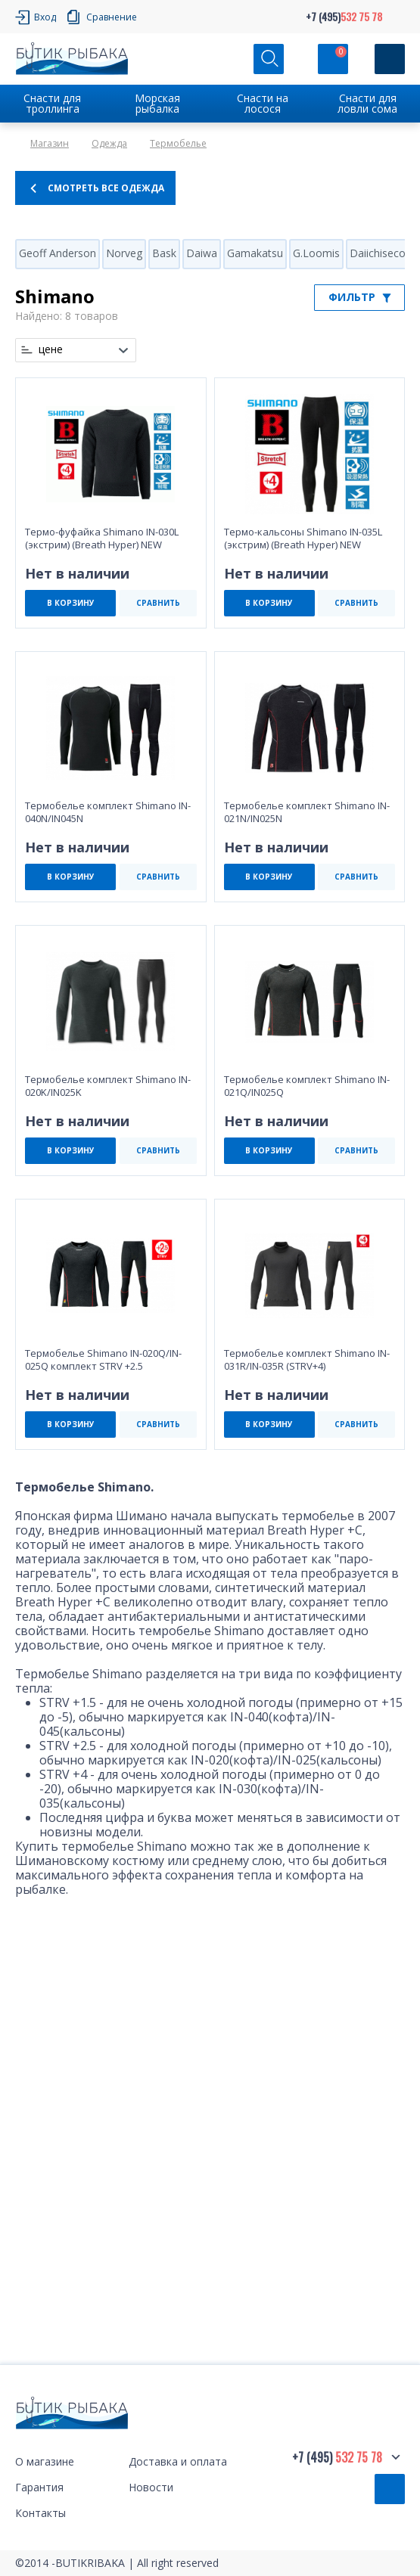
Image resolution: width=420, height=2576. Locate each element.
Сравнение (111, 17)
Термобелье (178, 143)
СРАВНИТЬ (158, 602)
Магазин (49, 143)
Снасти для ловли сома (367, 103)
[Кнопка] (390, 59)
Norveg (124, 253)
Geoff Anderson (57, 253)
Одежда (109, 143)
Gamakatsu (255, 253)
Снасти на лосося (262, 103)
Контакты (40, 2513)
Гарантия (39, 2487)
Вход (45, 17)
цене (51, 349)
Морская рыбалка (157, 103)
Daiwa (201, 253)
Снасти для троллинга (52, 103)
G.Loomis (316, 253)
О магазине (44, 2461)
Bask (164, 253)
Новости (151, 2487)
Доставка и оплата (178, 2461)
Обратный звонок (390, 2489)
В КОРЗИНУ (71, 602)
